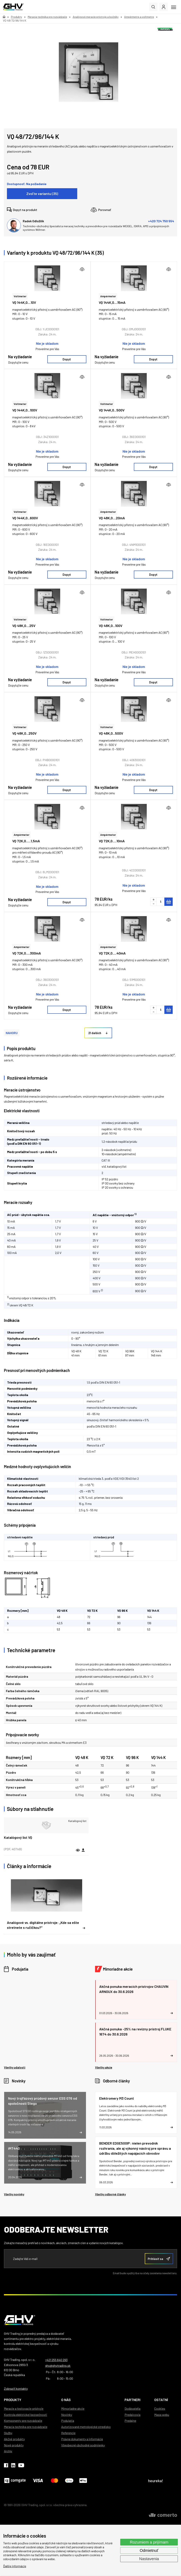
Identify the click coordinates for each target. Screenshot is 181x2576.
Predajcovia (132, 2414)
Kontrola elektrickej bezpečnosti (25, 2414)
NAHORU (12, 1033)
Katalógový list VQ (18, 1837)
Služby (8, 2433)
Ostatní (161, 2399)
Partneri (132, 2399)
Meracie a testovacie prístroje (23, 2408)
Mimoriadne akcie (118, 1969)
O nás (66, 2399)
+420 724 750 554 (161, 221)
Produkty (12, 2399)
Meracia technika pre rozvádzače (25, 2427)
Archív (8, 2451)
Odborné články (116, 2080)
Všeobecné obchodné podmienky (83, 2445)
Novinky (19, 2080)
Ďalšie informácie (14, 2566)
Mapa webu (161, 2414)
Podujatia (20, 1969)
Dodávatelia (132, 2408)
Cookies (159, 2408)
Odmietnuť (149, 2550)
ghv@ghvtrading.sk (57, 2365)
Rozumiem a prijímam (149, 2542)
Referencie (68, 2433)
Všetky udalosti (14, 2067)
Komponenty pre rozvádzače (23, 2420)
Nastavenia (149, 2558)
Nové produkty (14, 2445)
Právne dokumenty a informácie (82, 2439)
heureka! (155, 2480)
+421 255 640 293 (56, 2360)
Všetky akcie (103, 2067)
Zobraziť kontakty (16, 2388)
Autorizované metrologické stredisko (86, 2427)
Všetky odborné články (110, 2194)
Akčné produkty (14, 2439)
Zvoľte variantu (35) (42, 193)
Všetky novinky (14, 2194)
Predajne (130, 2420)
